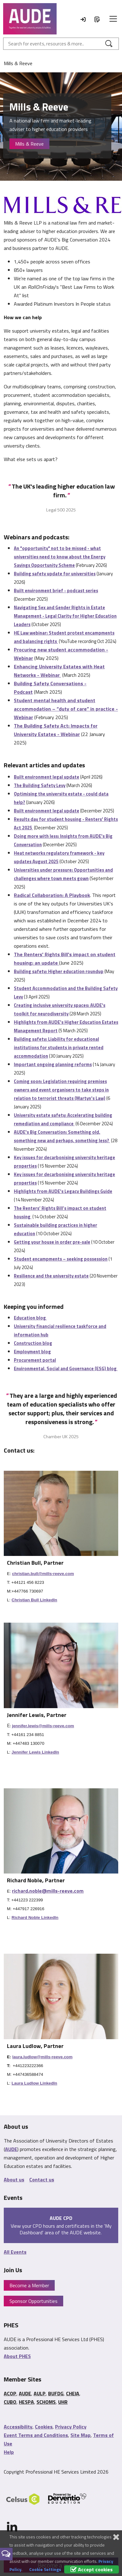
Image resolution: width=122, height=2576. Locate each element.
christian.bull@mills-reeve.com (43, 1573)
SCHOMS (46, 2402)
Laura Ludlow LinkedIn (34, 2083)
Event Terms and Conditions (36, 2435)
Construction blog (33, 1343)
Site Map (80, 2435)
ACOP (10, 2393)
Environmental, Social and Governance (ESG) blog (66, 1368)
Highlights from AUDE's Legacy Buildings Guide (63, 1191)
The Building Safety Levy (39, 785)
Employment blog (32, 1351)
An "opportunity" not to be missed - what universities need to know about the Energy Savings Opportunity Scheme (59, 557)
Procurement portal (35, 1360)
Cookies (44, 2426)
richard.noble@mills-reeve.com (48, 1890)
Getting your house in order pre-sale (52, 1242)
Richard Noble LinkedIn (35, 1917)
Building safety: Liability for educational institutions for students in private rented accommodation (58, 1047)
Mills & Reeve (29, 144)
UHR (63, 2402)
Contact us (41, 2179)
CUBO (10, 2402)
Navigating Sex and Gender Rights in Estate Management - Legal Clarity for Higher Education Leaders (65, 616)
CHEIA (72, 2393)
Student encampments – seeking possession (61, 1258)
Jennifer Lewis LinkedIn (35, 1752)
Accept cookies (91, 2569)
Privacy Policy (70, 2426)
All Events (15, 2252)
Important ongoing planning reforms (53, 1064)
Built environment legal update (46, 776)
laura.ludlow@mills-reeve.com (42, 2057)
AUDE (11, 2149)
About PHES (17, 2356)
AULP (40, 2393)
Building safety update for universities (55, 573)
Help (9, 2452)
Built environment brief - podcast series (56, 590)
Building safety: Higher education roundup (58, 971)
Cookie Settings (45, 2569)
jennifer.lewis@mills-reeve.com (43, 1725)
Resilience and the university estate (51, 1275)
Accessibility (18, 2426)
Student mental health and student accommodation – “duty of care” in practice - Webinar (66, 709)
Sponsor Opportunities (33, 2301)
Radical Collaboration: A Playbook (52, 895)
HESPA (26, 2402)
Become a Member (29, 2285)
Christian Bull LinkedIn (34, 1600)
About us (14, 2179)
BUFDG (56, 2393)
